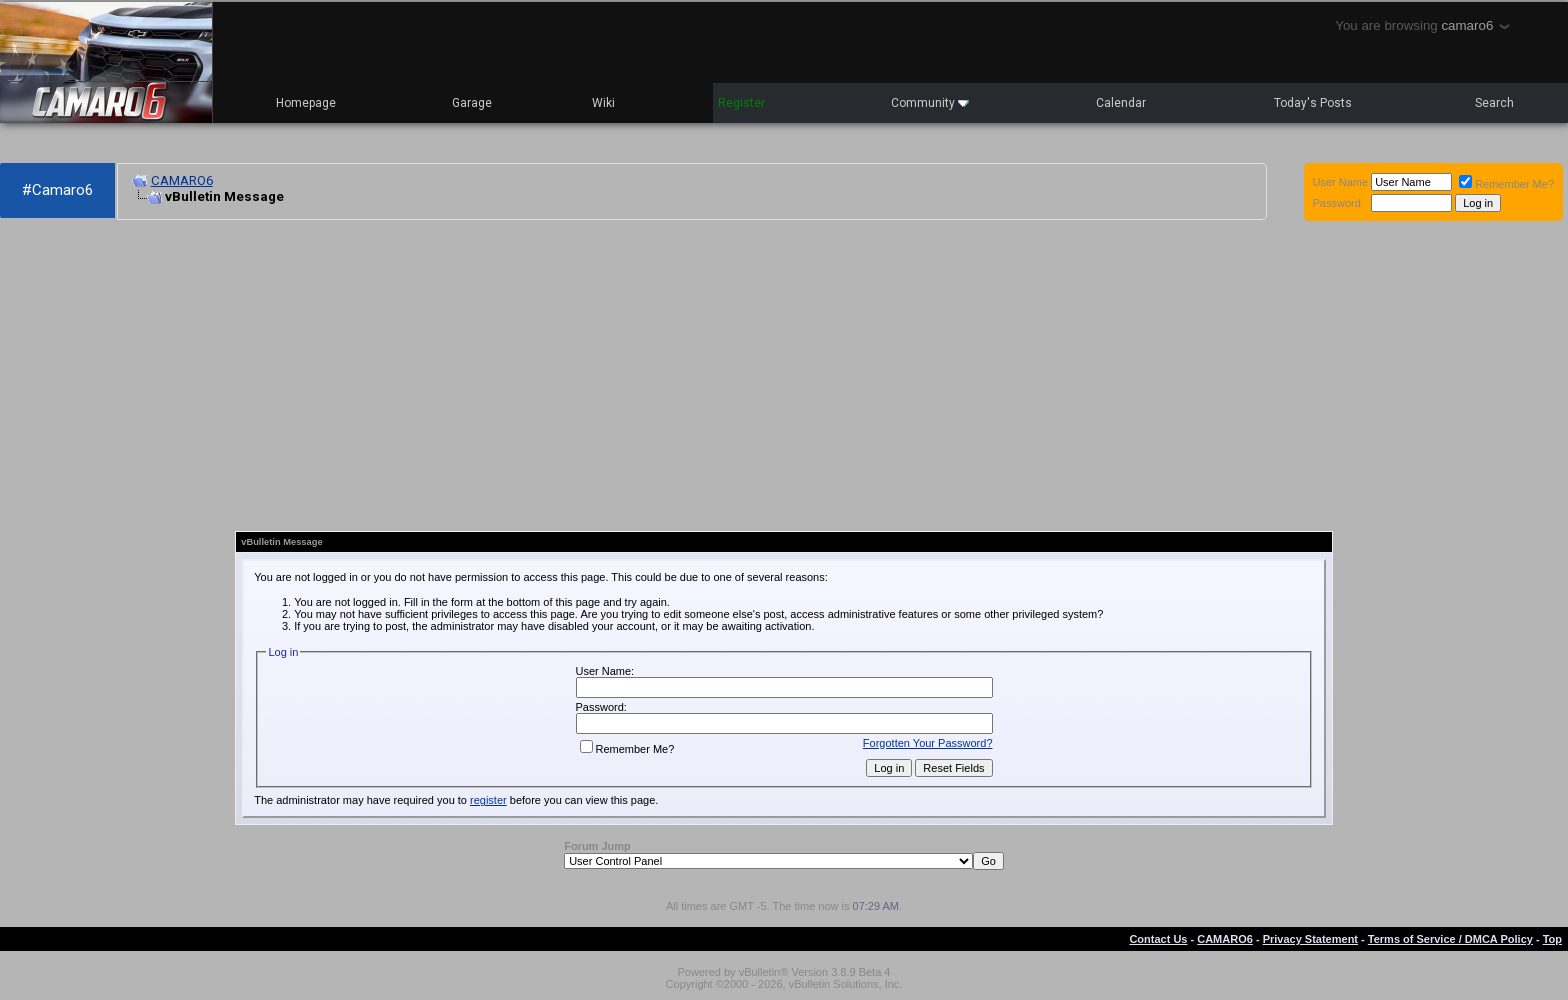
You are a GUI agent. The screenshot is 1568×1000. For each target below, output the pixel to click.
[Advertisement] (540, 376)
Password (1337, 203)
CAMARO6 (182, 180)
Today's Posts (1313, 103)
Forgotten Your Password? (928, 743)
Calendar (1121, 103)
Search (1494, 103)
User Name (1341, 182)
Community (930, 103)
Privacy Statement (1310, 939)
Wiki (603, 103)
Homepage (306, 103)
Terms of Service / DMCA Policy (1450, 939)
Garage (472, 103)
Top (1552, 939)
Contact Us (1158, 939)
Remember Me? (1506, 184)
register (488, 800)
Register (741, 103)
